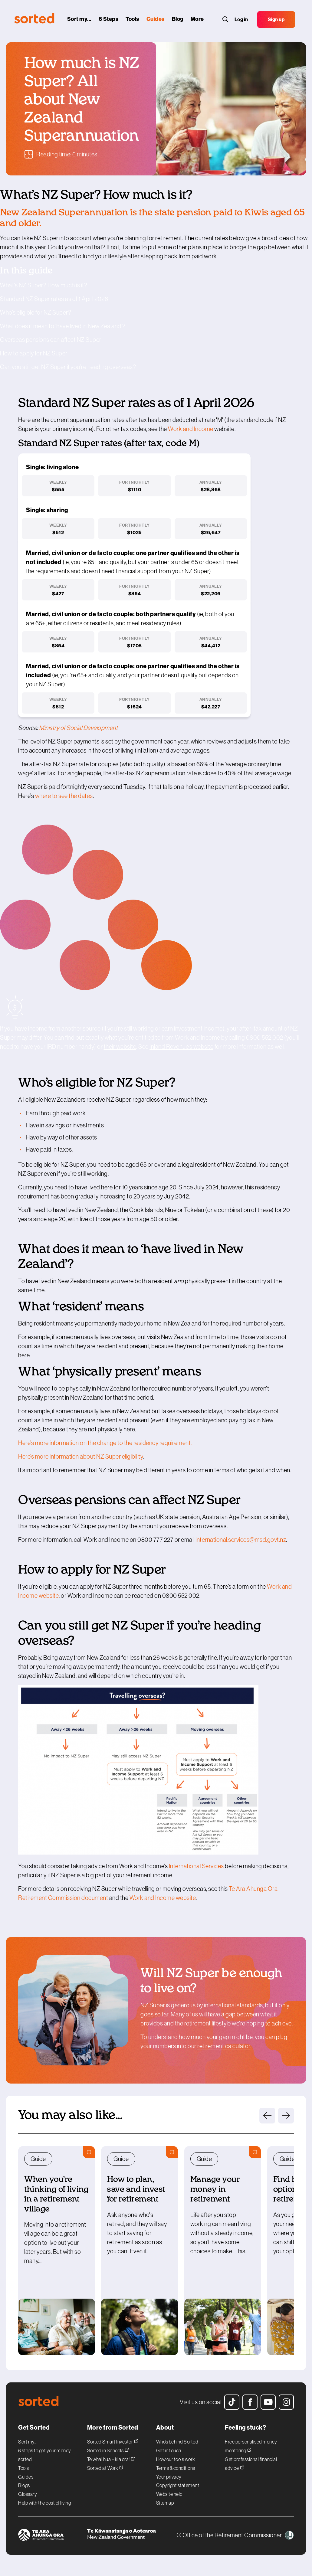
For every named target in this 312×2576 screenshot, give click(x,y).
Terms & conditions (175, 2468)
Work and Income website (163, 1897)
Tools (23, 2468)
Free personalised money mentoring (251, 2446)
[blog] (178, 21)
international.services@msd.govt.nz (240, 1539)
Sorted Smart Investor (112, 2440)
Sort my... (28, 2441)
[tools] (133, 21)
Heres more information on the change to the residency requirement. (105, 1443)
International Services (196, 1866)
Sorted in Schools (108, 2449)
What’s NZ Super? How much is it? (43, 285)
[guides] (156, 21)
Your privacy (169, 2477)
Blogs (24, 2485)
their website (120, 1046)
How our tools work (175, 2459)
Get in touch (168, 2450)
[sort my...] (80, 21)
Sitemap (165, 2503)
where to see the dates (64, 796)
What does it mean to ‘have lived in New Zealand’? (63, 326)
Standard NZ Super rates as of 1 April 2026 (54, 299)
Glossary (27, 2494)
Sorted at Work (105, 2467)
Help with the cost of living (44, 2503)
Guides (25, 2477)
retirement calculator (223, 2046)
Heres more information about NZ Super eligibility (80, 1456)
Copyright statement (177, 2485)
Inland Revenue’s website (181, 1046)
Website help (169, 2494)
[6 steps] (109, 21)
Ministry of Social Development (79, 727)
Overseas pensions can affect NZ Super (50, 339)
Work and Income (190, 429)
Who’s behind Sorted (177, 2441)
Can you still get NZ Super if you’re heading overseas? (68, 367)
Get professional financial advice (251, 2464)
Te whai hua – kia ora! (111, 2458)
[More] (198, 21)
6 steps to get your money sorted (44, 2455)
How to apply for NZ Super (33, 353)
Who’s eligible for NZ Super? (35, 312)
